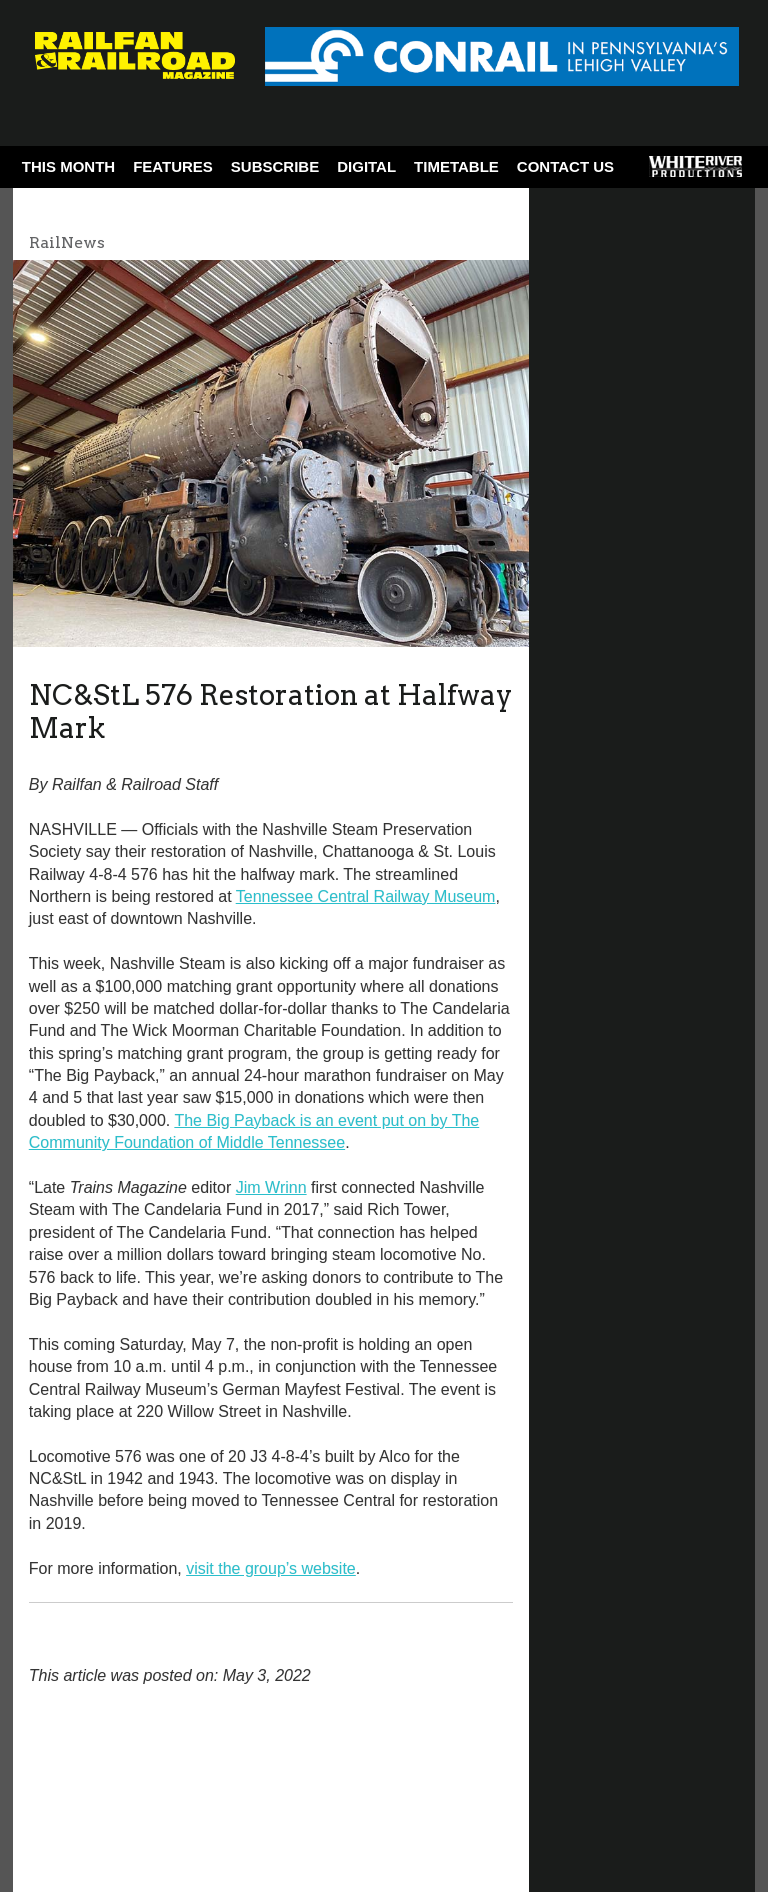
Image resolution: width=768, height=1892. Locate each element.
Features (173, 166)
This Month (68, 166)
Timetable (456, 166)
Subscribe (275, 166)
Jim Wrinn (271, 1187)
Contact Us (565, 166)
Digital (366, 166)
